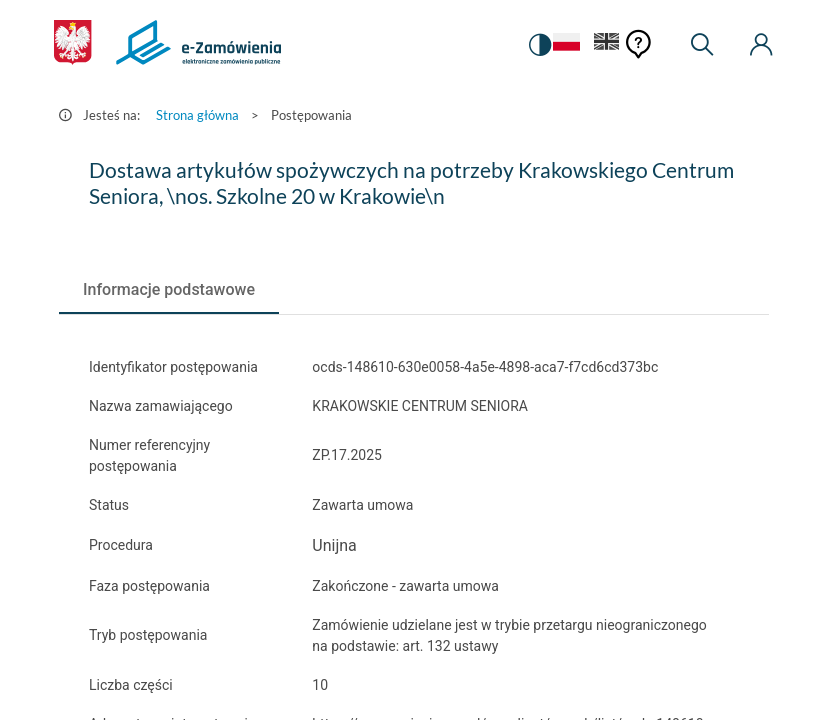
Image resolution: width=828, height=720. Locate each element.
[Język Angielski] (607, 45)
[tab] (169, 290)
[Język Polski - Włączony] (565, 45)
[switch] (538, 45)
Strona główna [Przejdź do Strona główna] (197, 115)
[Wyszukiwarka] (702, 45)
